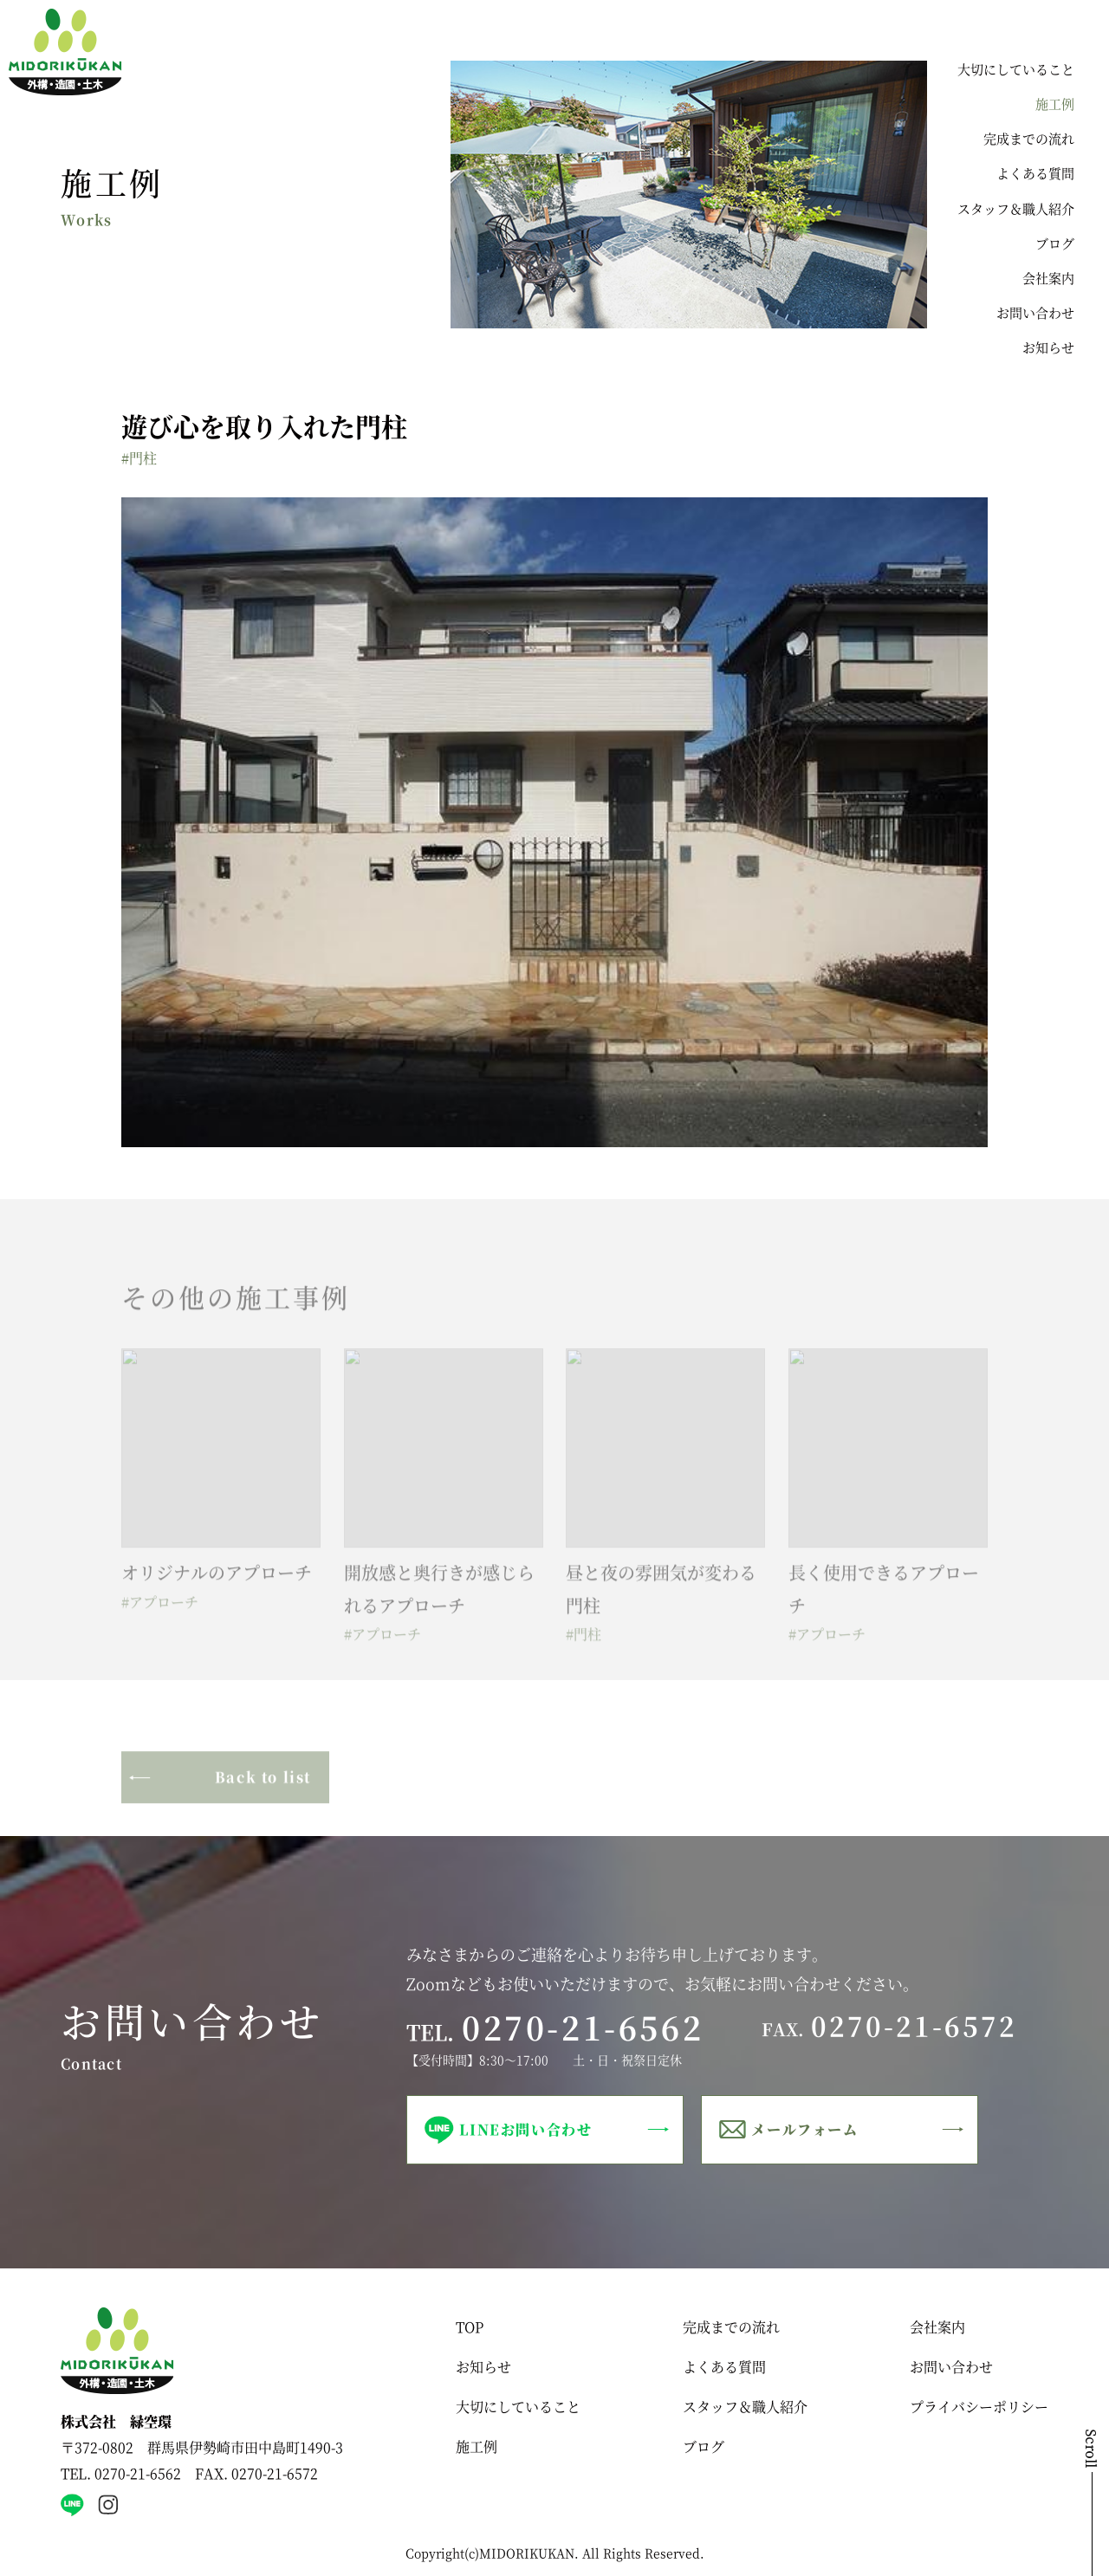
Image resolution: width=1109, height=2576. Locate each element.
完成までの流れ (1028, 138)
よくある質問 (1035, 173)
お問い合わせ (1035, 312)
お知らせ (1048, 347)
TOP (469, 2327)
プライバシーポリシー (979, 2407)
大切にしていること (1015, 69)
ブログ (1054, 243)
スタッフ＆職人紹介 (1015, 208)
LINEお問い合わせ (525, 2129)
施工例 (1054, 103)
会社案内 (1048, 278)
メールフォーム (804, 2129)
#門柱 (139, 458)
